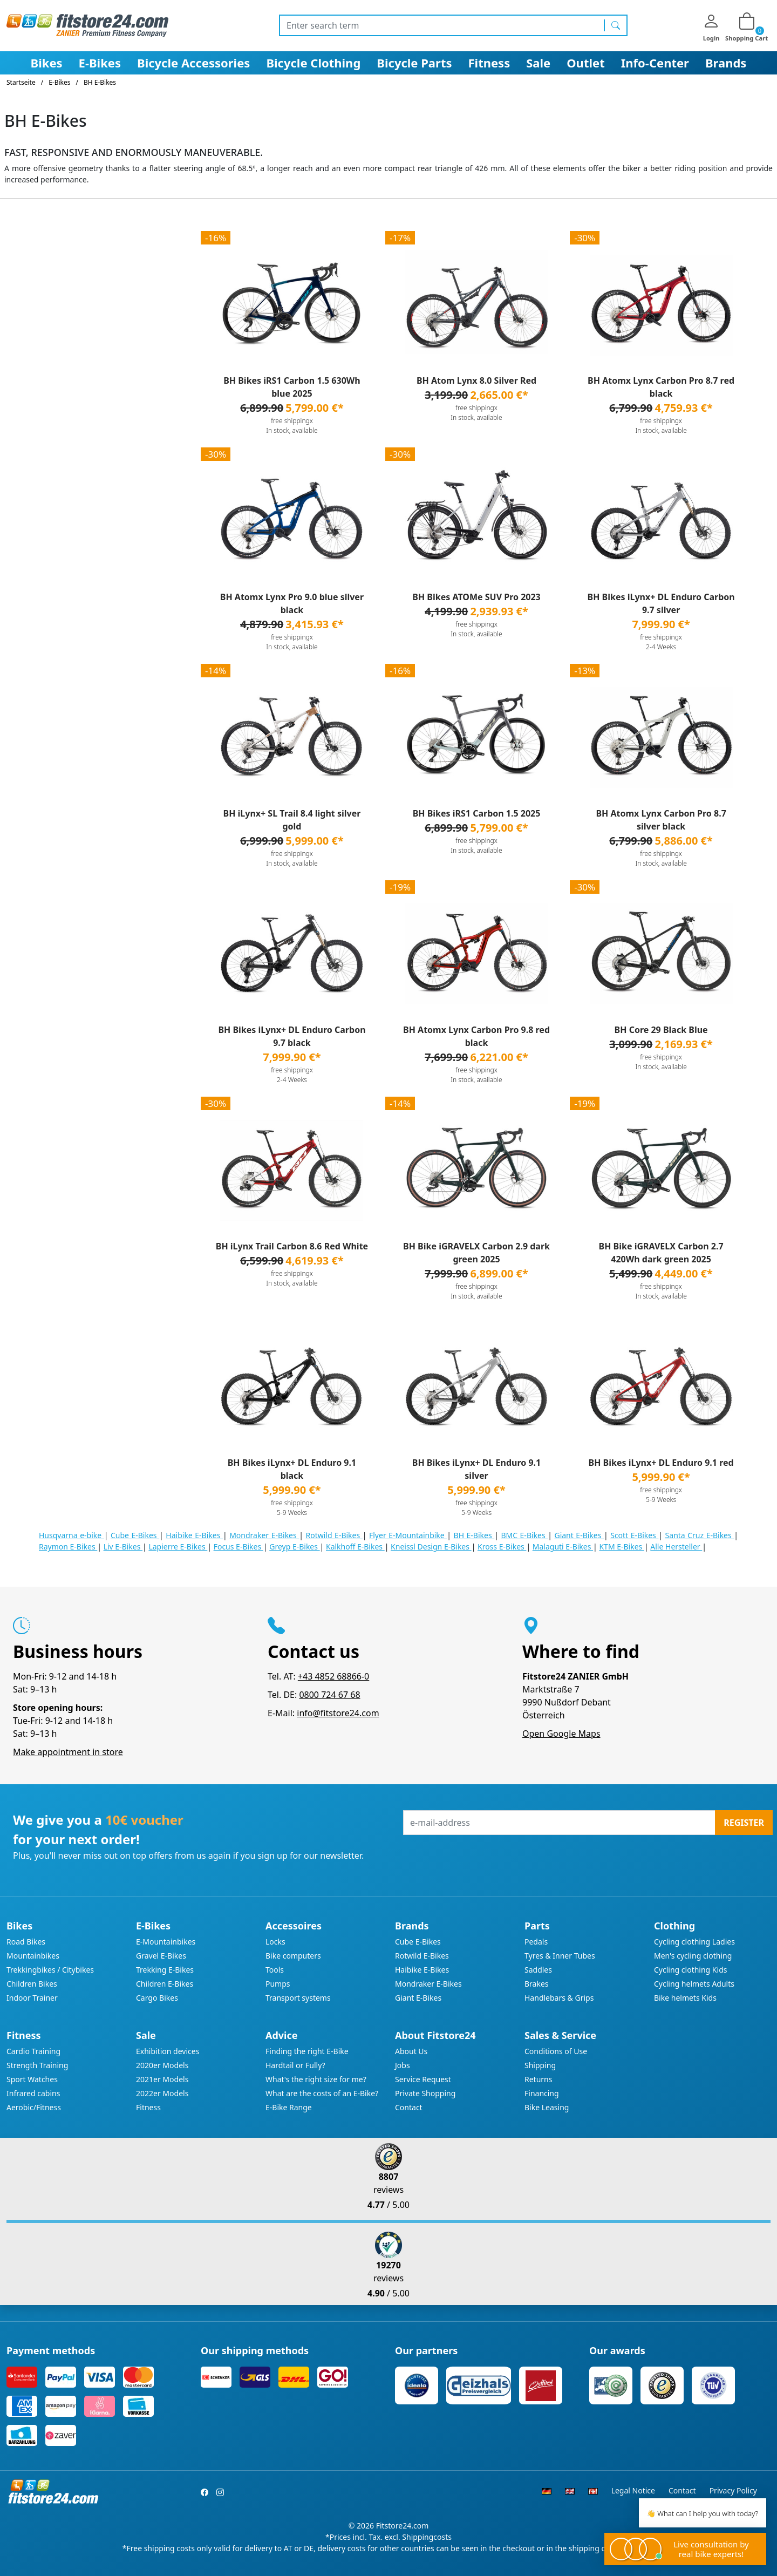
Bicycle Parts (414, 63)
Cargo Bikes (157, 1998)
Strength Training (37, 2065)
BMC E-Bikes (524, 1535)
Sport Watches (32, 2079)
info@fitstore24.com (338, 1713)
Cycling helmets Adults (694, 1984)
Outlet (586, 63)
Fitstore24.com (402, 2525)
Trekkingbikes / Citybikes (50, 1970)
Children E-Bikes (164, 1984)
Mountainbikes (32, 1955)
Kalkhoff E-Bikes (355, 1546)
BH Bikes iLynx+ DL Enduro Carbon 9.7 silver (661, 603)
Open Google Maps (561, 1733)
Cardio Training (33, 2051)
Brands (725, 63)
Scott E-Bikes (634, 1535)
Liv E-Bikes (123, 1546)
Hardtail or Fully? (295, 2065)
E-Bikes (100, 63)
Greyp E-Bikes (294, 1546)
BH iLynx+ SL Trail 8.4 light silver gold (292, 819)
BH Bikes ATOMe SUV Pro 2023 (476, 597)
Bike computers (293, 1955)
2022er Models (162, 2093)
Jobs (402, 2065)
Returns (538, 2079)
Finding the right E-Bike (307, 2051)
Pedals (536, 1941)
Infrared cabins (33, 2093)
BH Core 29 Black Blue (661, 1030)
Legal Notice (633, 2490)
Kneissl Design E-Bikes (431, 1546)
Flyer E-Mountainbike (408, 1535)
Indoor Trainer (32, 1998)
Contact (408, 2107)
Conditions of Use (555, 2051)
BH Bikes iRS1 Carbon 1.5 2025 (477, 813)
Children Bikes (31, 1984)
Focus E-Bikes (238, 1546)
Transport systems (298, 1998)
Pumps (277, 1984)
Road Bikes (25, 1941)
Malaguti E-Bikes (563, 1546)
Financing (541, 2093)
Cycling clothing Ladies (694, 1941)
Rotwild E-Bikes (334, 1535)
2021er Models (162, 2079)
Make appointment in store (68, 1752)
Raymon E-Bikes (68, 1546)
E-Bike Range (288, 2107)
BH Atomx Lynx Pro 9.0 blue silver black (292, 603)
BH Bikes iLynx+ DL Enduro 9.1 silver (476, 1469)
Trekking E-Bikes (165, 1970)
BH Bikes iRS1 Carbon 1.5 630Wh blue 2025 (291, 387)
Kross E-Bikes (502, 1546)
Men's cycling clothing (693, 1955)
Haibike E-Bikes (194, 1535)
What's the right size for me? (315, 2079)
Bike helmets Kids (685, 1998)
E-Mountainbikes (165, 1941)
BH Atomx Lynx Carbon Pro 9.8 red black (476, 1036)
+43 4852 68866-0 (333, 1676)
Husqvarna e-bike (71, 1535)
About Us (411, 2051)
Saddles (538, 1970)
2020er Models (162, 2065)
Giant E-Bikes (579, 1535)
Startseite (21, 82)
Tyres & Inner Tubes (559, 1955)
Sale (538, 63)
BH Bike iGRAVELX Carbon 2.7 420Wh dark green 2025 (661, 1252)
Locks (275, 1941)
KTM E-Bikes (621, 1546)
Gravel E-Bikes (161, 1955)
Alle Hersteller (676, 1546)
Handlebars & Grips (559, 1998)
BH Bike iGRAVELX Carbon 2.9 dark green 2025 (476, 1252)
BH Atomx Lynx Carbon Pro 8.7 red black (661, 387)
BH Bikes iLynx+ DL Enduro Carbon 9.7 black (291, 1036)
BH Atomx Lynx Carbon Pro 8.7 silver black (661, 819)
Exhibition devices (167, 2051)
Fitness (489, 63)
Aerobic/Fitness (33, 2107)
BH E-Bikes (474, 1535)
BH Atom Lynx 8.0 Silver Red (476, 380)
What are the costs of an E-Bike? (321, 2093)
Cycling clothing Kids (690, 1970)
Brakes (536, 1984)
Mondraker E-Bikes (264, 1535)
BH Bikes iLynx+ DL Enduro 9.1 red (661, 1463)
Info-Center (655, 63)
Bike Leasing (546, 2107)
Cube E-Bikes (135, 1535)
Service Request (423, 2079)
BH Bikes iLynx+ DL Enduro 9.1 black (292, 1469)
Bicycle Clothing (313, 63)
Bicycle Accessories (193, 63)
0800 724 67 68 (329, 1695)
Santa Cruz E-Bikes (699, 1535)
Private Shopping (425, 2093)
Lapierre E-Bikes (177, 1546)
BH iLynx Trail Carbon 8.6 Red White (292, 1246)
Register (744, 1823)
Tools (274, 1970)
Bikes (47, 63)
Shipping (540, 2065)
